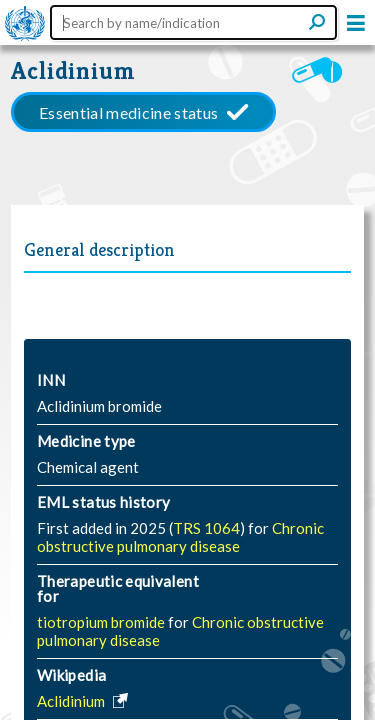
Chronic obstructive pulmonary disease (180, 537)
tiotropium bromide (102, 622)
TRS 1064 (206, 528)
